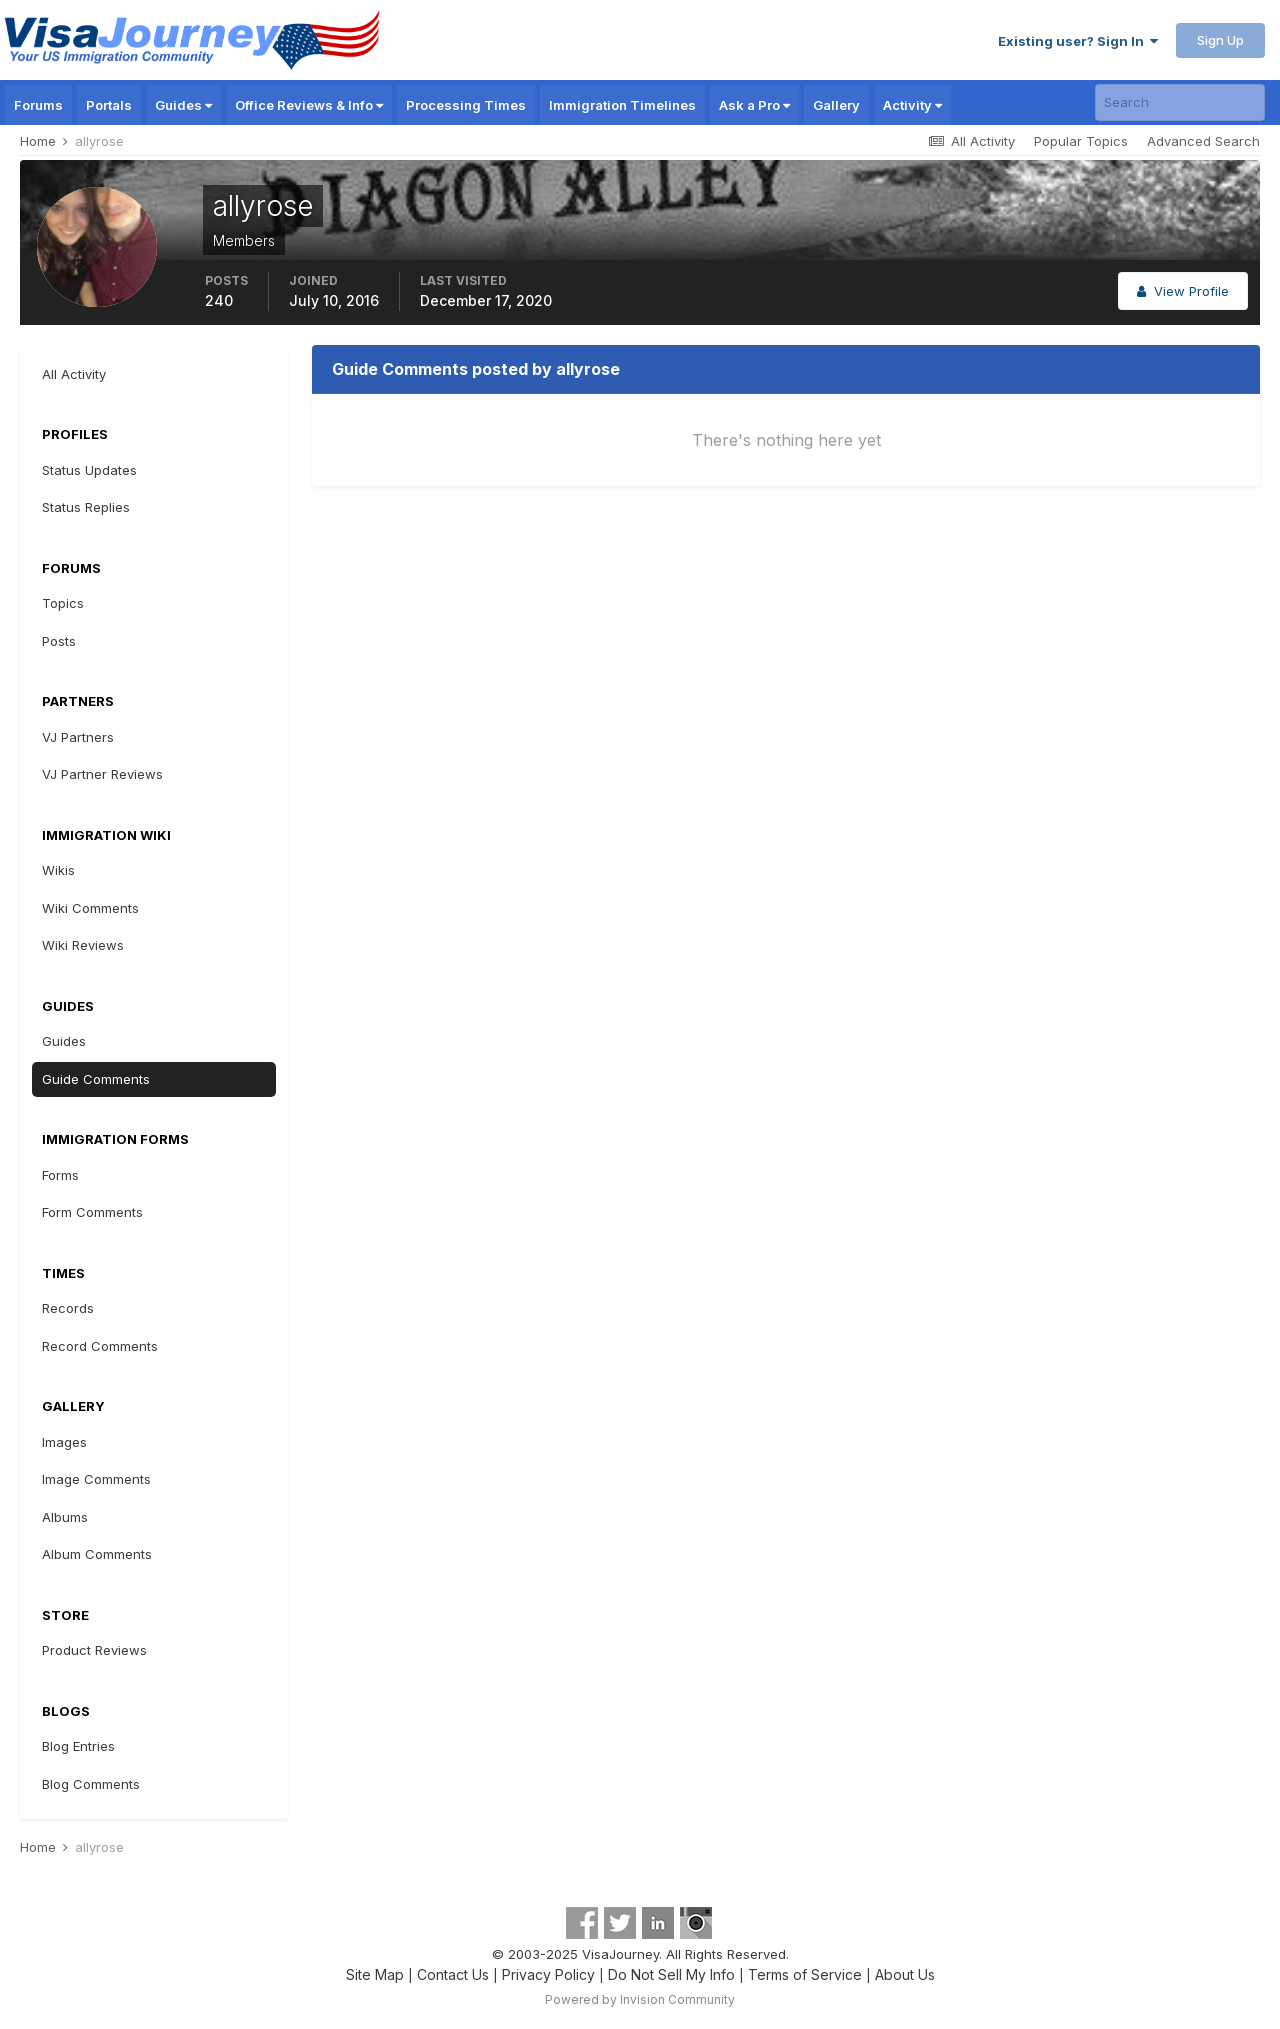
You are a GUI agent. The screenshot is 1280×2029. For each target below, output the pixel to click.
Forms (60, 1175)
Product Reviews (94, 1650)
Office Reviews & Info (309, 105)
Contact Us (453, 1974)
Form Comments (92, 1212)
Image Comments (96, 1479)
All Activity (74, 374)
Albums (65, 1517)
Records (68, 1308)
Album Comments (97, 1554)
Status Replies (86, 507)
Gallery (836, 105)
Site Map (375, 1974)
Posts (59, 641)
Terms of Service (805, 1974)
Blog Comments (91, 1784)
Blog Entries (78, 1746)
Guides (183, 105)
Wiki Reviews (83, 945)
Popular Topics (1081, 141)
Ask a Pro (754, 105)
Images (64, 1442)
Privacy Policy (548, 1974)
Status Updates (89, 470)
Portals (109, 105)
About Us (905, 1974)
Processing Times (466, 105)
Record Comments (100, 1346)
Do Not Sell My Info (671, 1974)
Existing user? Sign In (1078, 41)
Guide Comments (96, 1079)
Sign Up (1220, 40)
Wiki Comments (90, 908)
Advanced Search (1203, 141)
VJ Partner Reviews (102, 774)
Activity (912, 105)
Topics (63, 603)
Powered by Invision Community (640, 1999)
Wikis (58, 870)
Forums (38, 105)
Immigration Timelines (622, 105)
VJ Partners (78, 737)
